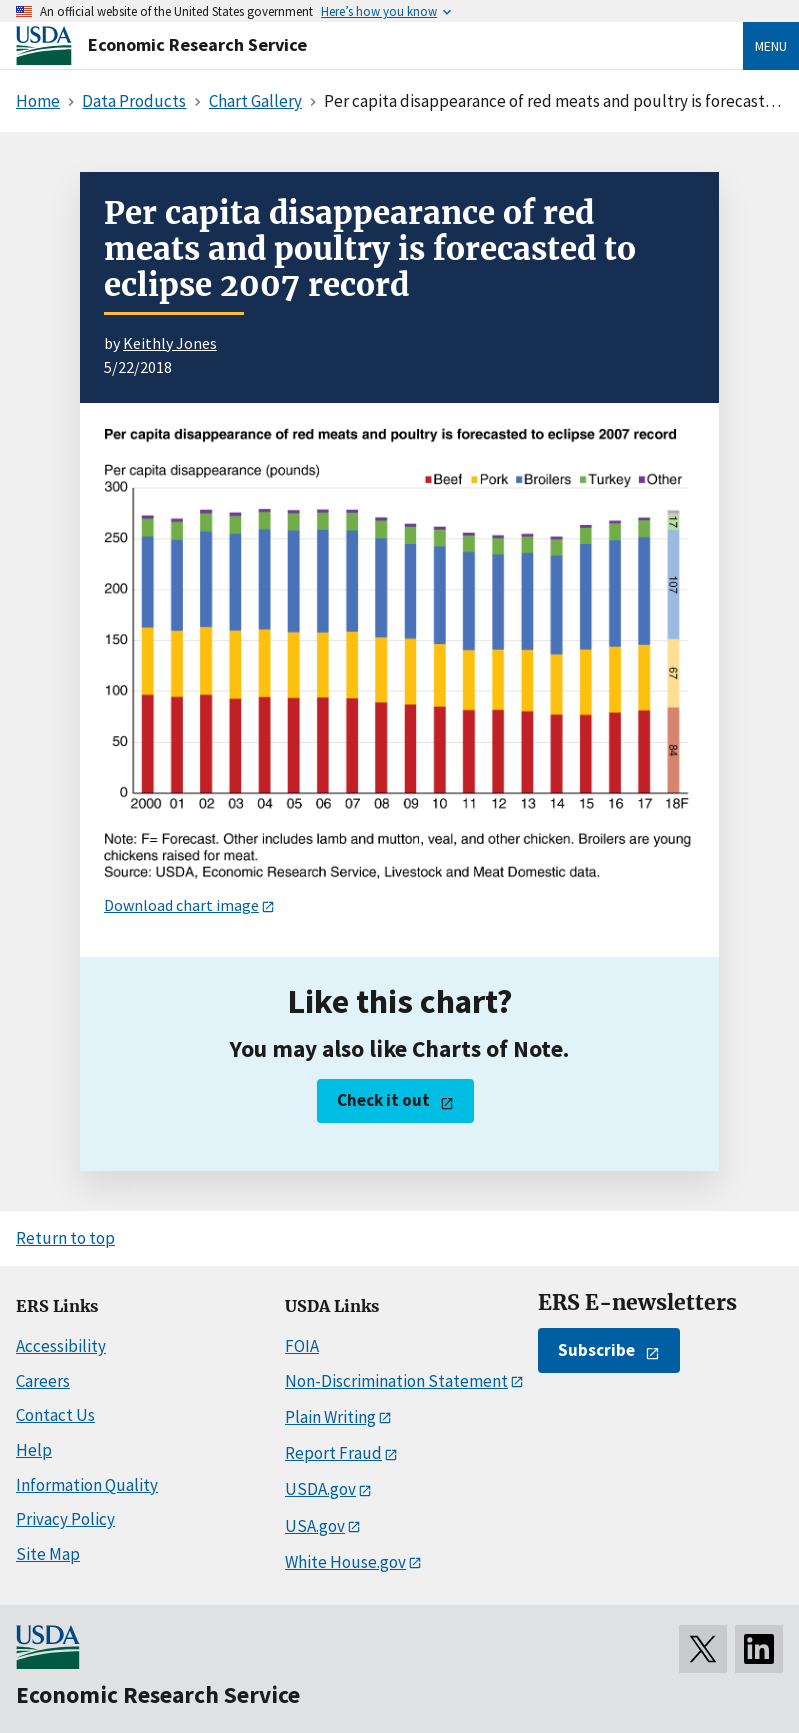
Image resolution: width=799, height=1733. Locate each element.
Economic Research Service (197, 44)
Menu (771, 46)
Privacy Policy (65, 1519)
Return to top (65, 1238)
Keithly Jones (170, 343)
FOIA (302, 1346)
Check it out (383, 1100)
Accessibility (61, 1346)
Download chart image (181, 905)
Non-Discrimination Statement (396, 1381)
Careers (43, 1381)
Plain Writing (330, 1417)
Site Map (48, 1554)
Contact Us (55, 1415)
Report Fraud (333, 1453)
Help (34, 1450)
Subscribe (596, 1350)
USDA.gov (320, 1489)
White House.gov (345, 1562)
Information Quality (87, 1485)
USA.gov (315, 1526)
